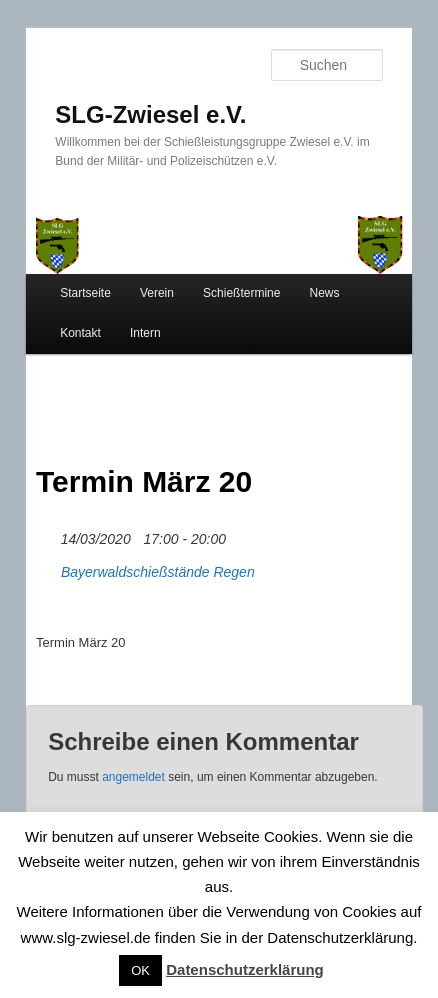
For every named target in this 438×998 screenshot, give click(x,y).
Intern (145, 333)
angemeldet (133, 777)
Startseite (85, 293)
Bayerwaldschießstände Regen (158, 572)
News (325, 293)
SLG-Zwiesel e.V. (150, 114)
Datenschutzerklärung (245, 969)
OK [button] (140, 970)
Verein (157, 293)
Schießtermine (241, 293)
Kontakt (80, 333)
